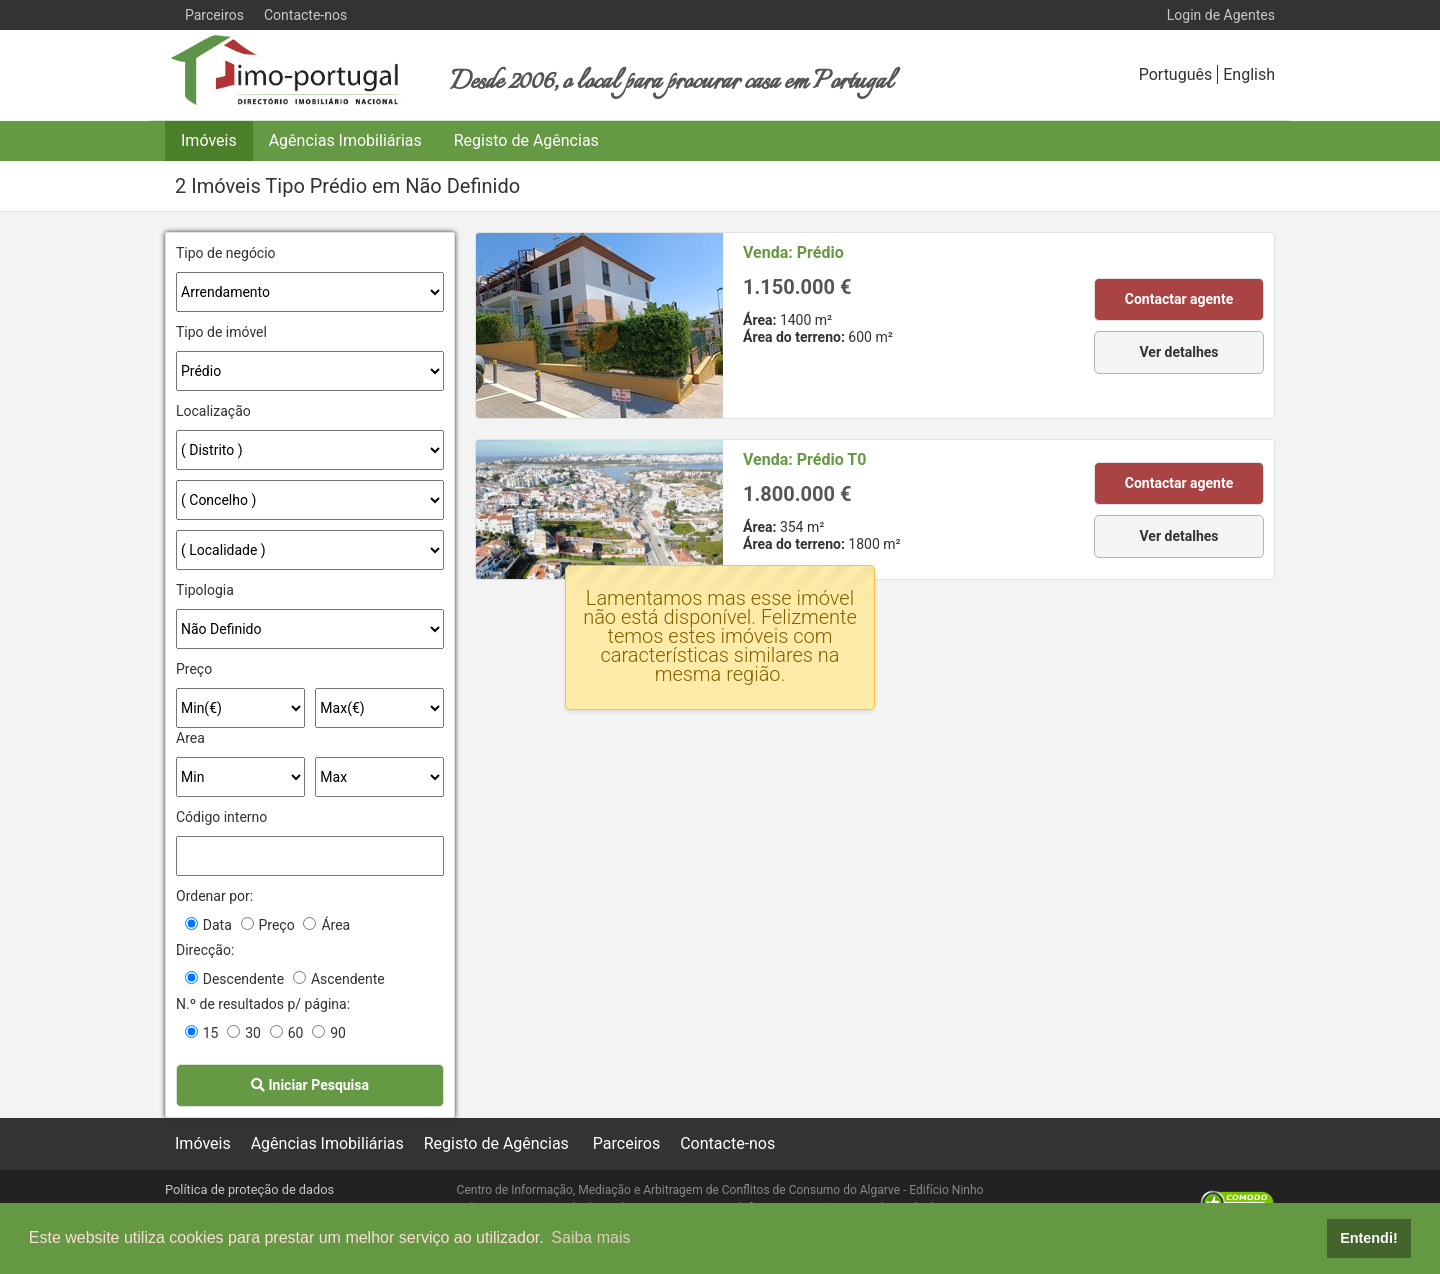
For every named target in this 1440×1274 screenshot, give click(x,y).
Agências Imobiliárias (345, 140)
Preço (194, 669)
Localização (213, 411)
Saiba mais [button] (590, 1237)
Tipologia (205, 590)
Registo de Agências (526, 140)
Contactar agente (1179, 299)
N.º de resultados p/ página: (263, 1004)
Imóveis (209, 140)
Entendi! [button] (1369, 1238)
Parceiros (214, 15)
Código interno (221, 817)
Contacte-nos (305, 15)
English (1249, 74)
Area (190, 738)
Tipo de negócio (226, 253)
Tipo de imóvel (221, 332)
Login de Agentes (1221, 15)
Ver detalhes (1179, 352)
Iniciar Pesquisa (310, 1085)
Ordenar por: (214, 896)
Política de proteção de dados (249, 1189)
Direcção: (205, 950)
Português (1176, 74)
